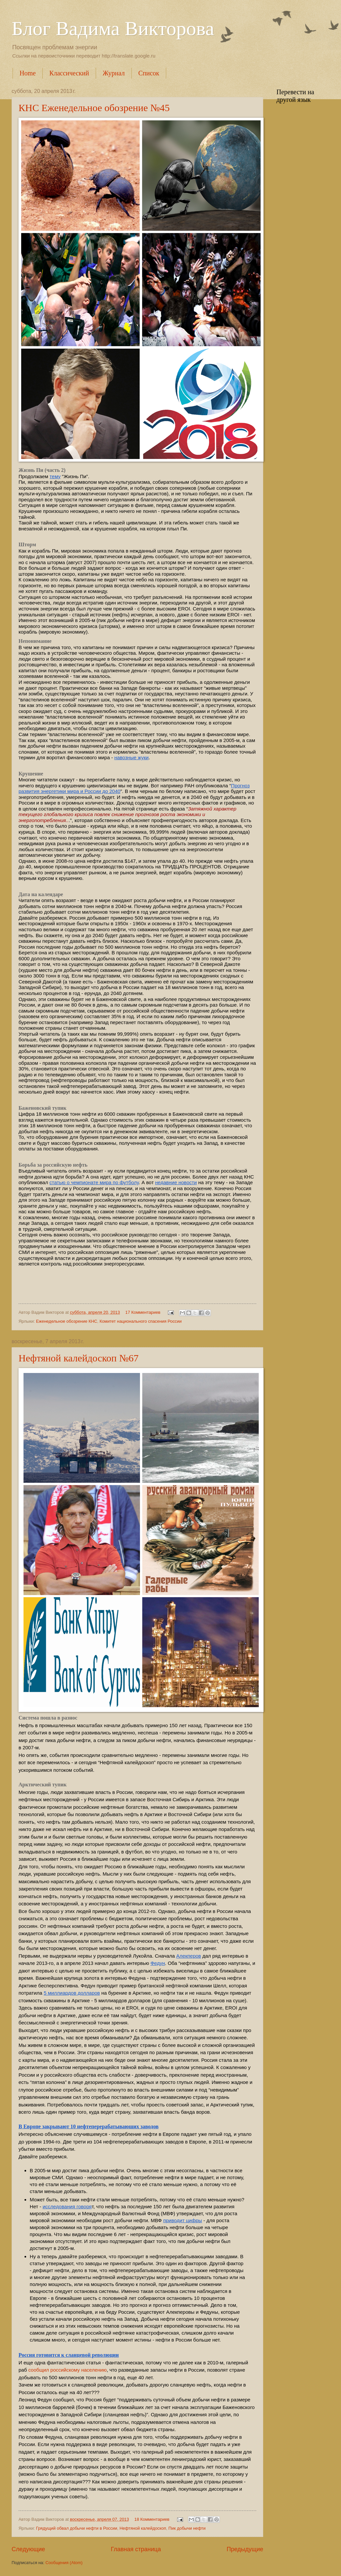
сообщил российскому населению (67, 2370)
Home (28, 73)
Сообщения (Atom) (63, 2562)
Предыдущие (245, 2549)
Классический (69, 73)
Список (148, 73)
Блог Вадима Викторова (113, 28)
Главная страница (136, 2549)
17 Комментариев (143, 1312)
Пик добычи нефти (187, 2528)
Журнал (114, 73)
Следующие (28, 2549)
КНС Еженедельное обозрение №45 (94, 107)
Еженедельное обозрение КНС (66, 1321)
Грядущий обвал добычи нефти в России (76, 2528)
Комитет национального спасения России (141, 1321)
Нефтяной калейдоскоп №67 (79, 1357)
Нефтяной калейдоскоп (143, 2528)
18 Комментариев (152, 2519)
